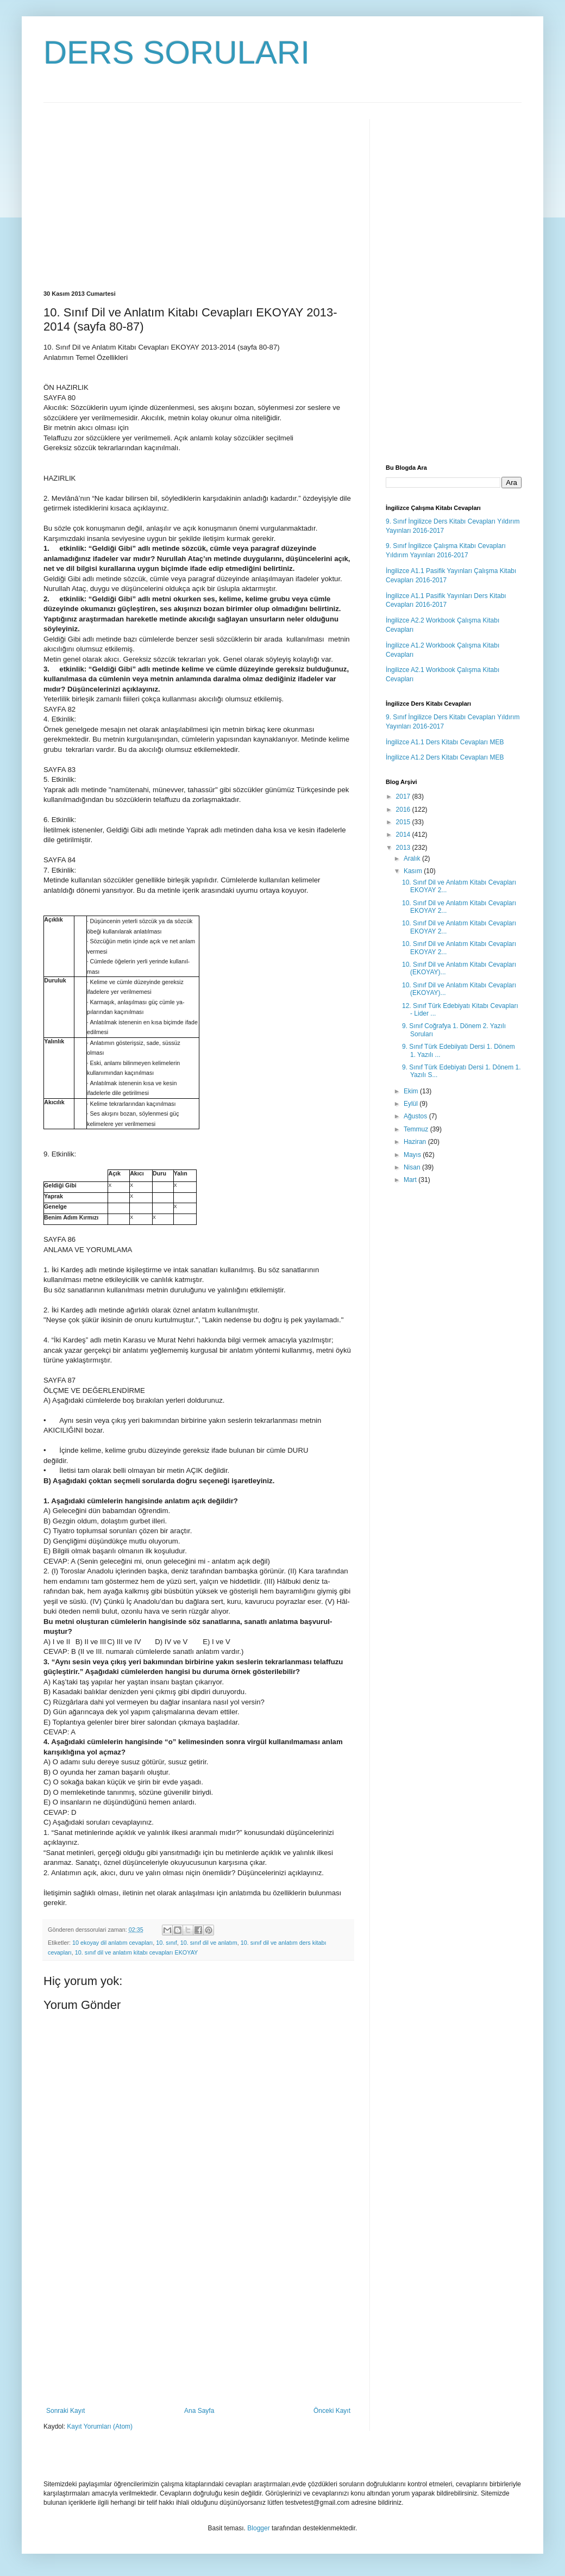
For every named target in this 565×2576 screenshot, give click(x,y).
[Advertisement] (134, 195)
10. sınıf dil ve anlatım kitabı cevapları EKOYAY (136, 1952)
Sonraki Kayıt (65, 2411)
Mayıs (413, 1155)
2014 (404, 834)
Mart (411, 1180)
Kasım (414, 871)
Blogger (258, 2528)
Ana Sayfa (199, 2411)
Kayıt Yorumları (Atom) (100, 2426)
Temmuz (417, 1129)
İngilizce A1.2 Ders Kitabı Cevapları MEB (445, 757)
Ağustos (416, 1116)
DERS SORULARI (176, 52)
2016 (404, 809)
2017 (404, 796)
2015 (404, 822)
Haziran (416, 1142)
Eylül (411, 1103)
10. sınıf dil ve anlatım (208, 1942)
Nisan (413, 1167)
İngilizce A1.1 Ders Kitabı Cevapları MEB (445, 742)
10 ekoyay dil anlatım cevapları (112, 1942)
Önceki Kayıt (331, 2411)
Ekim (412, 1091)
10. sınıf (166, 1942)
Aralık (413, 858)
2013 (404, 847)
